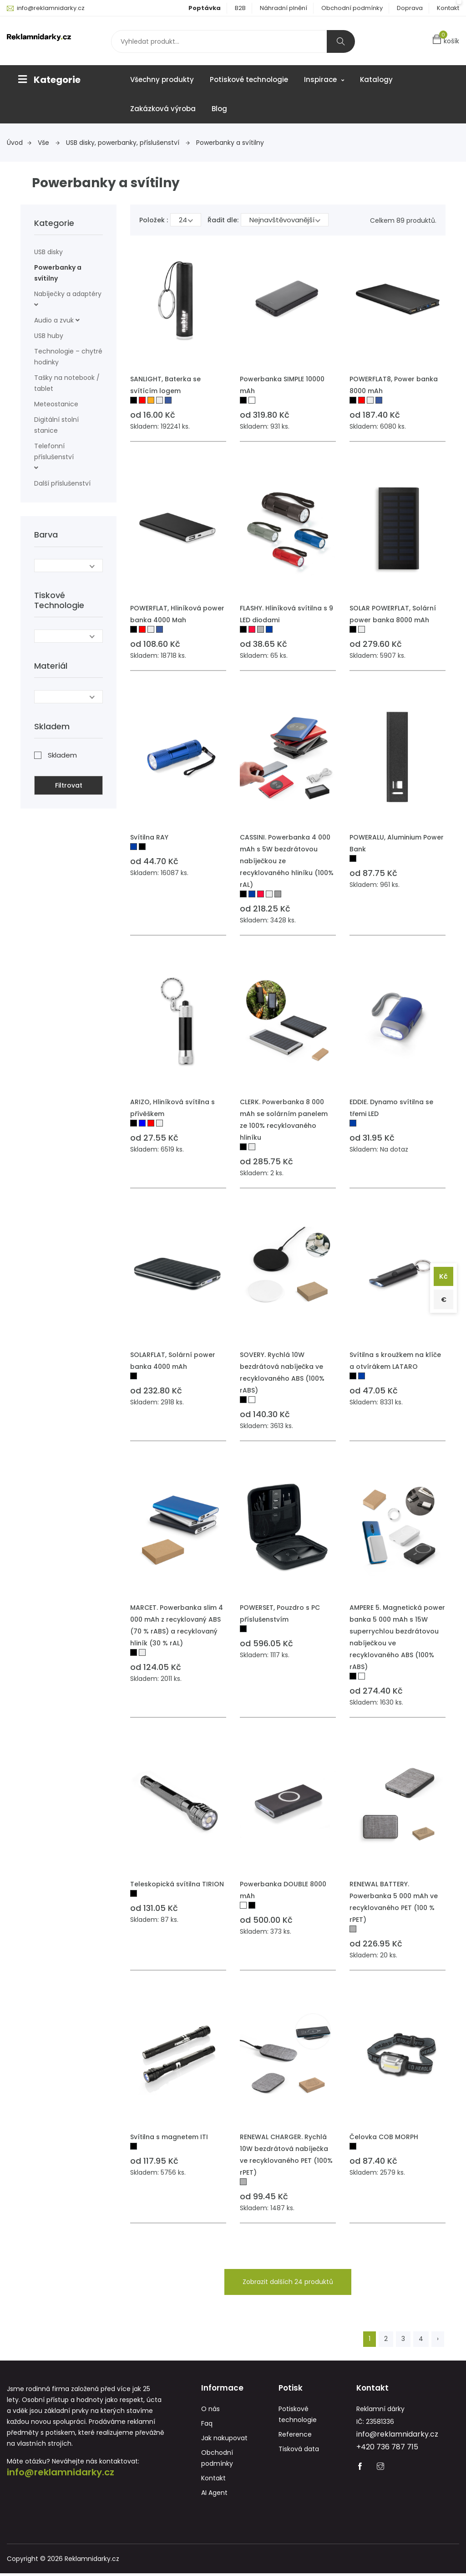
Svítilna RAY (149, 837)
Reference (295, 2437)
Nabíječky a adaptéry (67, 293)
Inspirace (324, 79)
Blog (219, 108)
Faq (207, 2426)
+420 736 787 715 (387, 2449)
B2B (240, 8)
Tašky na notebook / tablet (67, 383)
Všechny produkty (162, 79)
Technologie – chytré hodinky (68, 357)
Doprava (410, 8)
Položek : (153, 220)
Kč (442, 1275)
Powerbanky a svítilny (230, 142)
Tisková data (299, 2451)
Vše (49, 142)
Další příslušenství (62, 483)
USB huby (48, 335)
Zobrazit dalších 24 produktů (288, 2281)
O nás (210, 2411)
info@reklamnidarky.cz (51, 8)
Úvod (19, 142)
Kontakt (448, 8)
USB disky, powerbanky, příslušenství (128, 142)
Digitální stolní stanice (56, 425)
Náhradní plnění (283, 8)
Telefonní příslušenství (54, 451)
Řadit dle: (223, 220)
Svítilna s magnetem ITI (169, 2136)
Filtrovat (68, 783)
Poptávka (204, 8)
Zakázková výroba (163, 108)
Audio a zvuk (54, 320)
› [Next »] (438, 2338)
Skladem (62, 753)
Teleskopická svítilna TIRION (177, 1884)
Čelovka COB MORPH (384, 2136)
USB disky (48, 251)
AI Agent (214, 2495)
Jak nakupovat (224, 2440)
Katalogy (376, 79)
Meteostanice (56, 404)
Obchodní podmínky (352, 8)
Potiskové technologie (249, 79)
